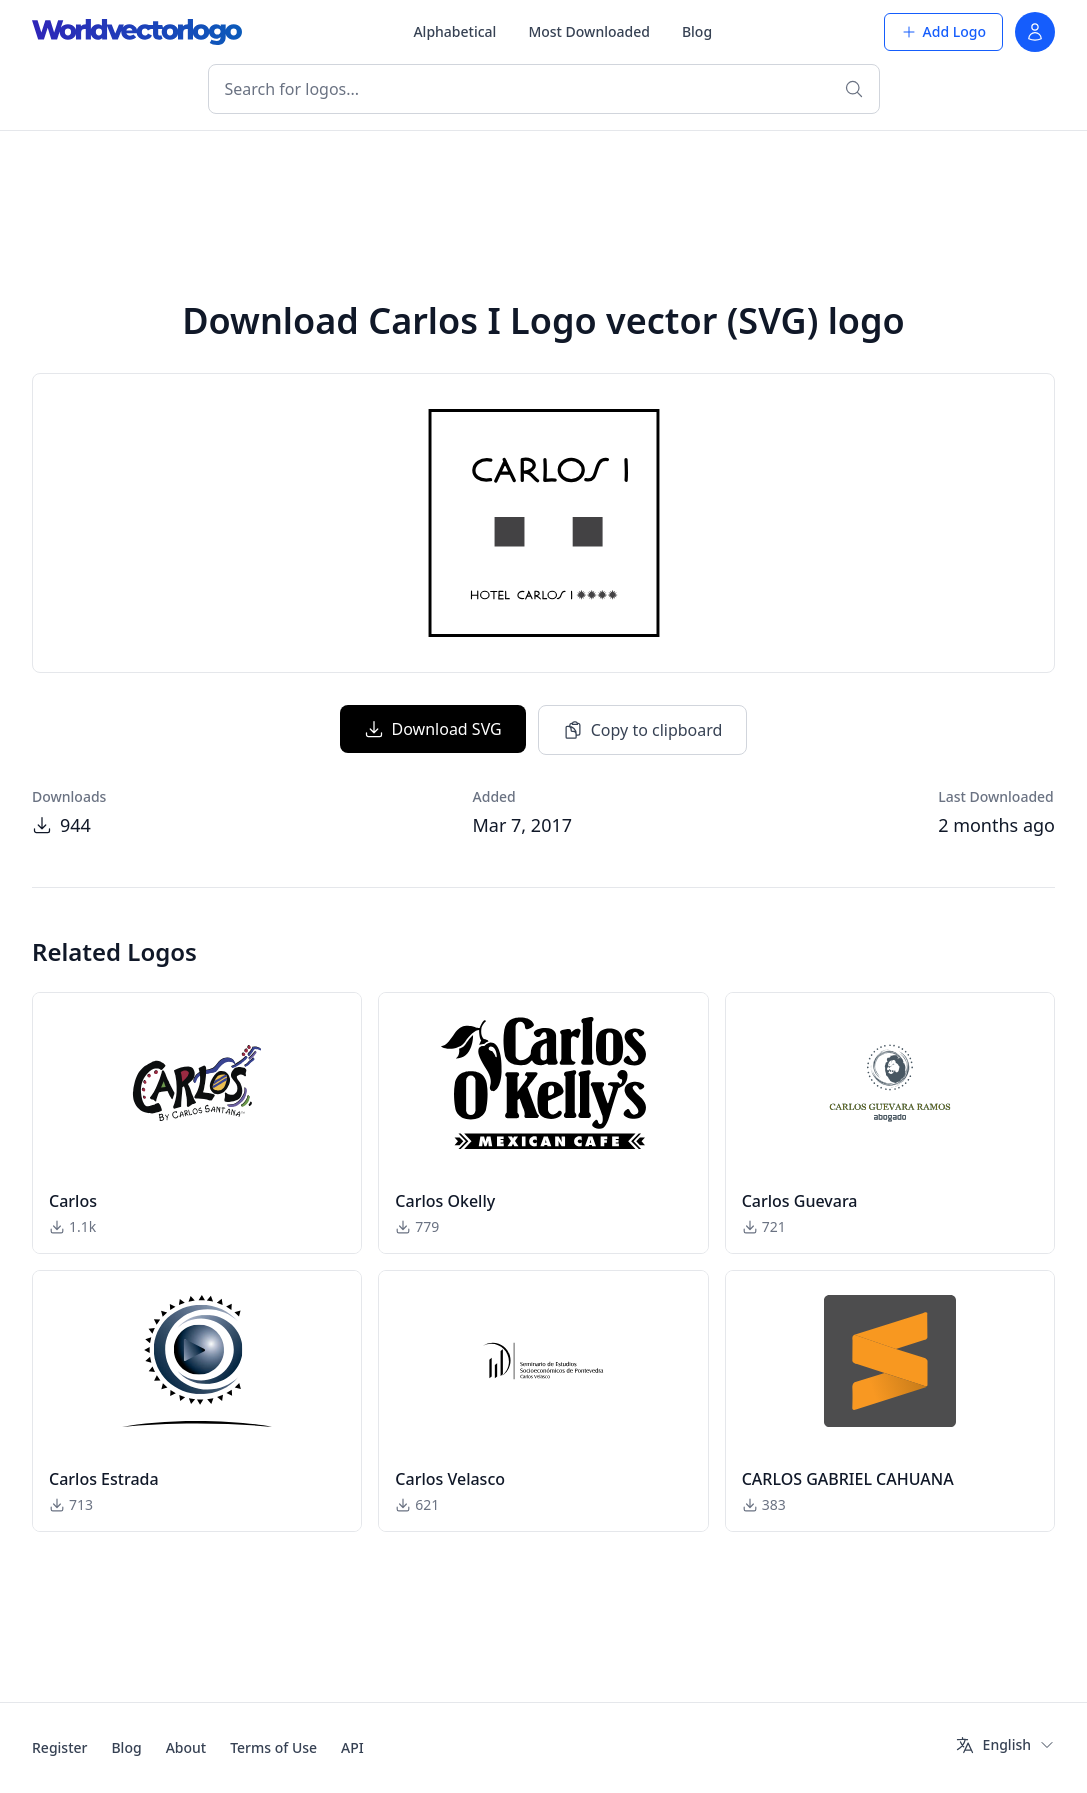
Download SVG (433, 729)
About (186, 1747)
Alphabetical (454, 31)
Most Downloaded (589, 31)
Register (59, 1747)
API (352, 1747)
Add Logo (943, 31)
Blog (697, 31)
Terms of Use (273, 1747)
